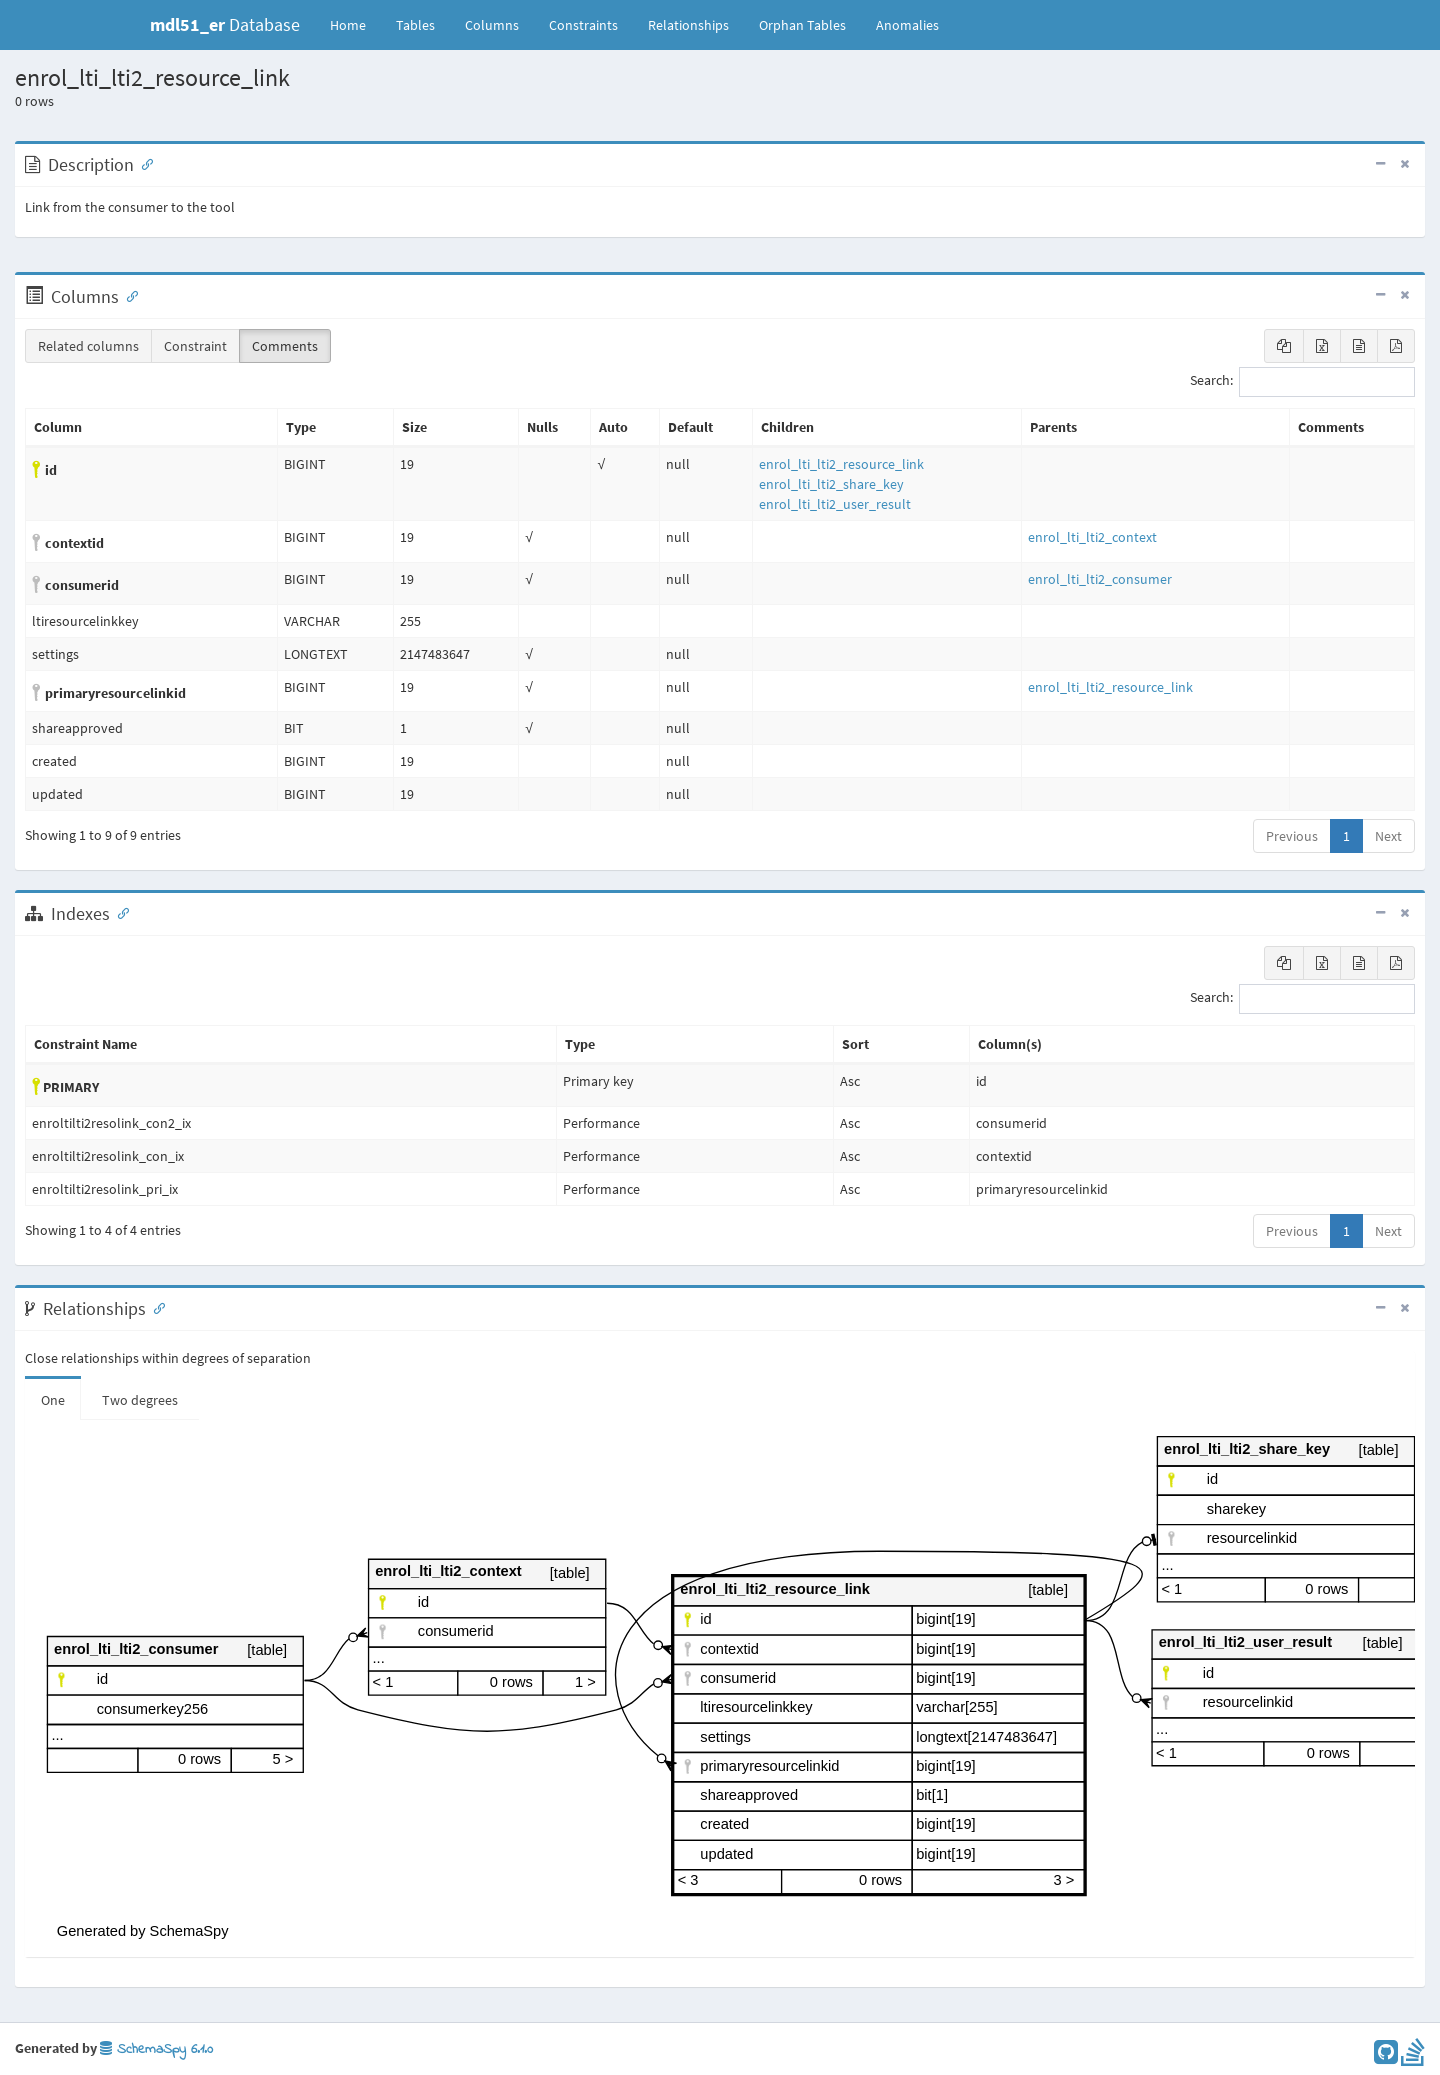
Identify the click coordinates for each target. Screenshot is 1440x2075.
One (53, 1400)
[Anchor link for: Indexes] (119, 912)
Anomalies (907, 25)
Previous (1292, 836)
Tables (423, 24)
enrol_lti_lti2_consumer (1100, 579)
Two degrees (140, 1400)
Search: (1302, 382)
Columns (492, 25)
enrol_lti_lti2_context (1092, 537)
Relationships (688, 25)
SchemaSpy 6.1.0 (156, 2049)
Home (348, 25)
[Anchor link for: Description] (143, 163)
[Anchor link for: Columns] (128, 295)
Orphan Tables (802, 25)
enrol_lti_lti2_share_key (831, 484)
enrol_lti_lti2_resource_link (841, 464)
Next (1388, 836)
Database (225, 24)
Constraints (583, 25)
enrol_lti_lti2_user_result (835, 504)
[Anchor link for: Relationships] (155, 1307)
